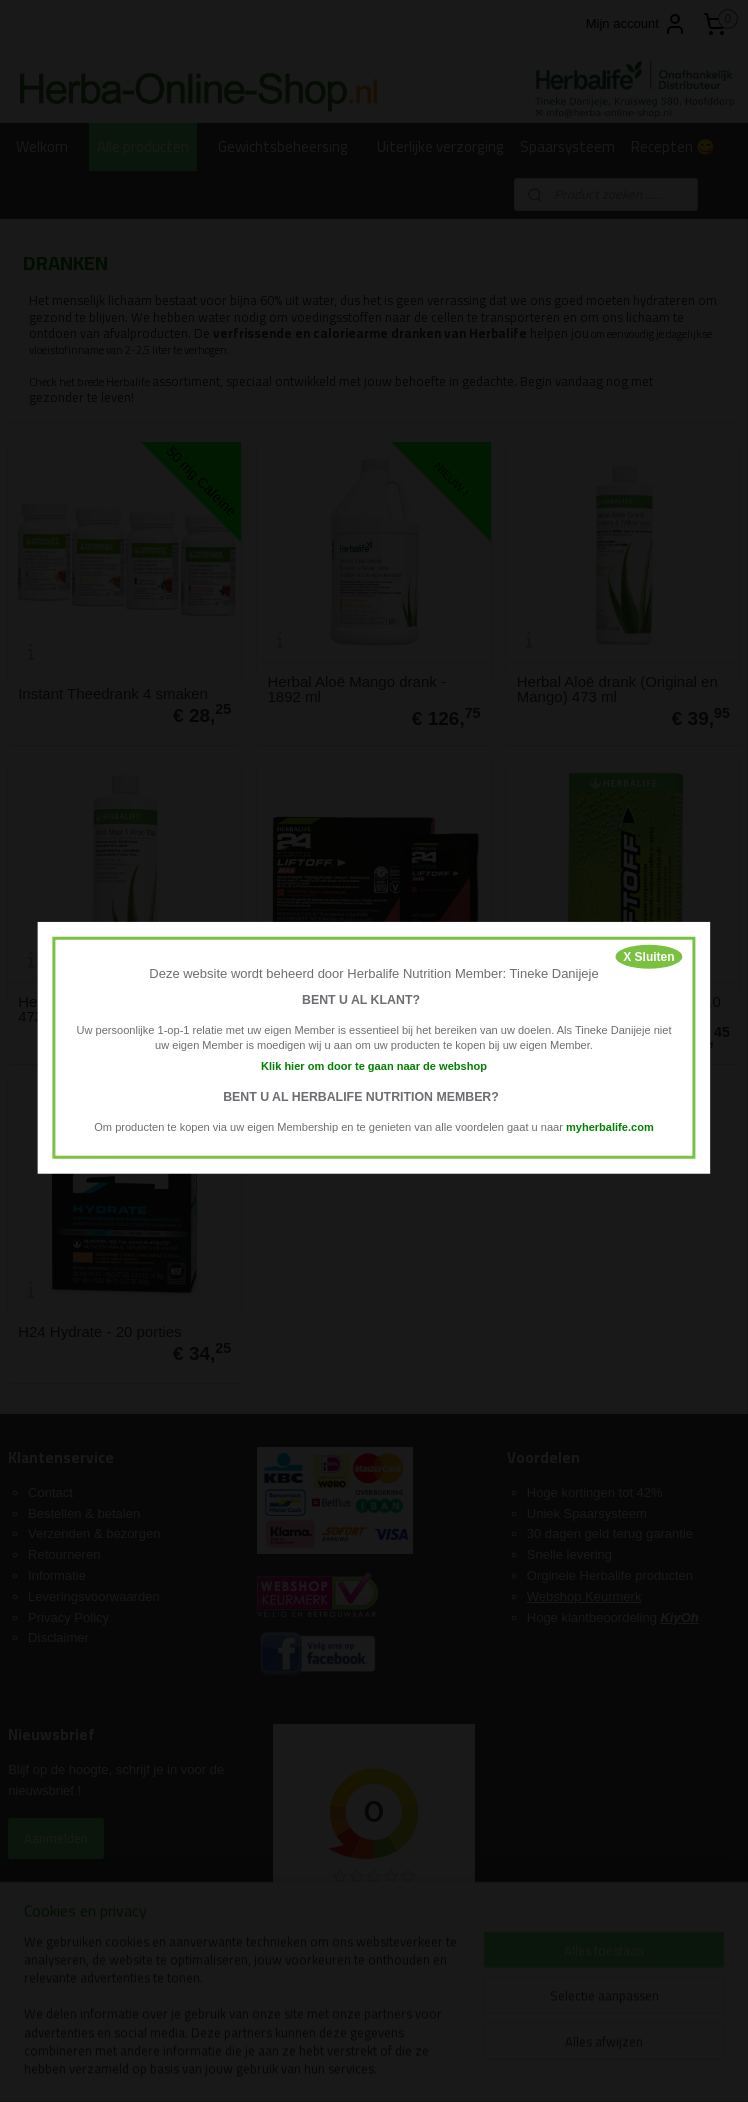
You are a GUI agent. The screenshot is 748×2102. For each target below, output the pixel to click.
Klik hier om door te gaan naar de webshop (374, 1066)
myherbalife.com (610, 1126)
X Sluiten (648, 957)
